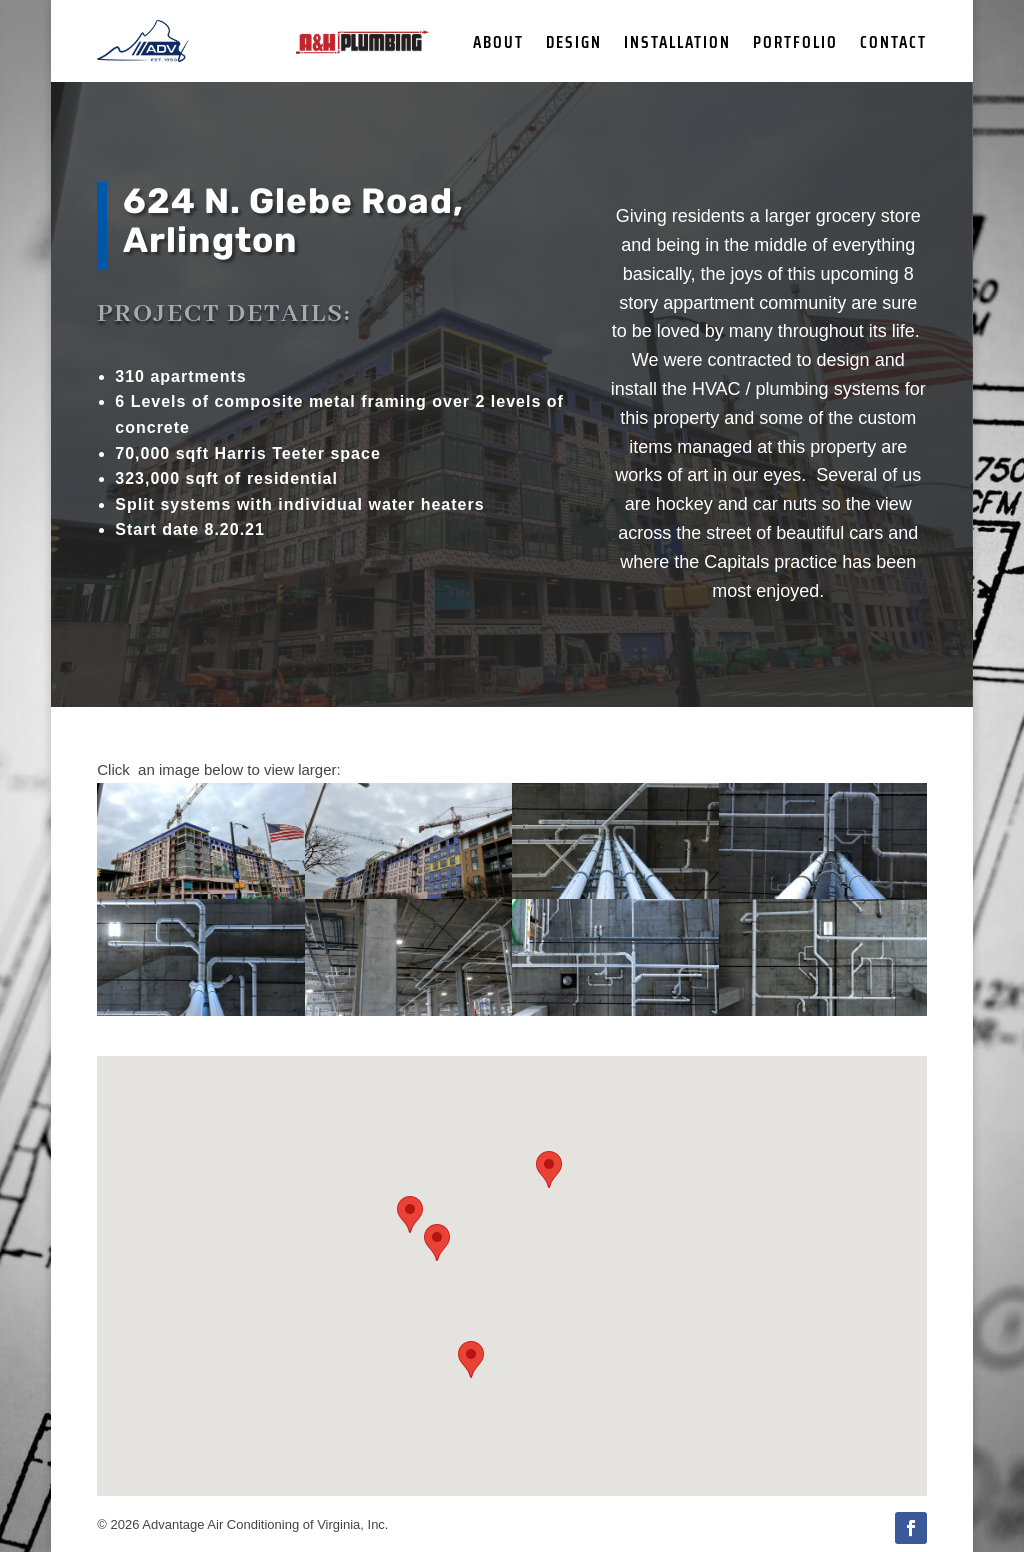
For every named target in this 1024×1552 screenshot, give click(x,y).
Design (574, 45)
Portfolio (795, 45)
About (498, 45)
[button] (549, 1169)
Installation (677, 45)
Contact (893, 45)
